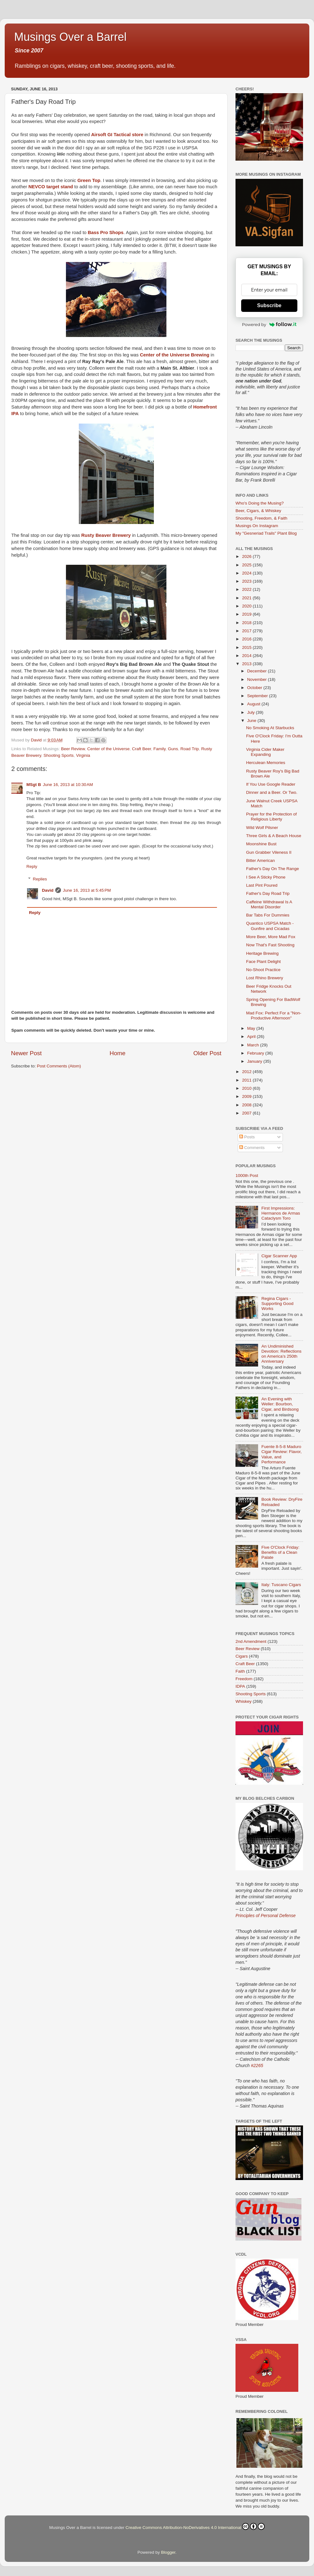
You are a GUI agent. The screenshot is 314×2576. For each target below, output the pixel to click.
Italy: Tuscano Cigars (281, 1584)
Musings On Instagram (257, 525)
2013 (247, 663)
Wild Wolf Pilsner (262, 827)
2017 (247, 630)
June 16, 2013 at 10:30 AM (68, 784)
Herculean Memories (265, 762)
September (258, 695)
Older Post (207, 1053)
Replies (40, 879)
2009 (247, 1096)
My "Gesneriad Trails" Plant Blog (266, 533)
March (253, 1045)
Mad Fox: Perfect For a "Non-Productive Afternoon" (273, 1015)
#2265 (257, 2065)
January (255, 1061)
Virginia (83, 755)
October (255, 687)
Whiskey (244, 1701)
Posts (247, 1137)
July (251, 712)
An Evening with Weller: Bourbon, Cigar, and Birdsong (280, 1404)
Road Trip (190, 748)
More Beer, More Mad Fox (270, 936)
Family (160, 748)
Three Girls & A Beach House (273, 835)
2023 (247, 581)
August (254, 704)
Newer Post (26, 1053)
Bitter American (260, 860)
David (48, 890)
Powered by (269, 324)
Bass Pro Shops (105, 232)
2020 (247, 606)
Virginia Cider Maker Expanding (265, 752)
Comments (252, 1147)
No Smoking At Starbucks (270, 727)
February (256, 1053)
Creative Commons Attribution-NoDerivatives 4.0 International (195, 2526)
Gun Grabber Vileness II (269, 852)
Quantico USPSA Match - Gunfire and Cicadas (270, 926)
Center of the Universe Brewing (174, 354)
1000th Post (247, 1175)
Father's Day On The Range (272, 868)
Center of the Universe (108, 748)
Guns (173, 748)
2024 (247, 573)
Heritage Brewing (262, 953)
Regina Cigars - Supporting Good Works (277, 1303)
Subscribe (269, 305)
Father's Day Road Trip (268, 893)
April (252, 1036)
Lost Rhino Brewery (264, 977)
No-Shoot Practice (263, 969)
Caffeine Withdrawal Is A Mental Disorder (269, 904)
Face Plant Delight (263, 961)
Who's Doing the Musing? (260, 503)
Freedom (244, 1678)
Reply (31, 866)
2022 (247, 589)
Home (117, 1053)
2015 (247, 647)
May (251, 1028)
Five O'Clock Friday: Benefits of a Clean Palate (280, 1552)
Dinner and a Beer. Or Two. (271, 792)
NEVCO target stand (50, 186)
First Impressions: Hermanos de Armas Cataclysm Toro (280, 1213)
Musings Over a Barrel (70, 36)
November (257, 679)
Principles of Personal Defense (265, 1915)
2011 (247, 1080)
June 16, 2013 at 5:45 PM (87, 890)
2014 (247, 655)
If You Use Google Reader (270, 784)
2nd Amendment (251, 1641)
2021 (247, 598)
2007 (247, 1113)
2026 (247, 556)
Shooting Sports (59, 755)
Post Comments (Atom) (59, 1066)
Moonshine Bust (261, 844)
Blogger (168, 2552)
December (257, 671)
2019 (247, 614)
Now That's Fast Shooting (270, 945)
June (252, 720)
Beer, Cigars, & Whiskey (258, 510)
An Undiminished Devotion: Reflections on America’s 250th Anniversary (281, 1354)
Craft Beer (141, 748)
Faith (240, 1671)
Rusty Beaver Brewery (106, 535)
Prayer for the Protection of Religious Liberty (271, 816)
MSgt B (33, 784)
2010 (247, 1088)
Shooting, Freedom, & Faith (261, 518)
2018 (247, 622)
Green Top (88, 180)
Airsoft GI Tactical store (117, 134)
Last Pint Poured (262, 885)
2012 (247, 1071)
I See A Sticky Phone (265, 877)
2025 (247, 565)
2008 (247, 1105)
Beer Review (73, 748)
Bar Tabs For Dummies (268, 915)
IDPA (240, 1686)
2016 (247, 639)
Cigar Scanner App (279, 1255)
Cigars (242, 1656)
